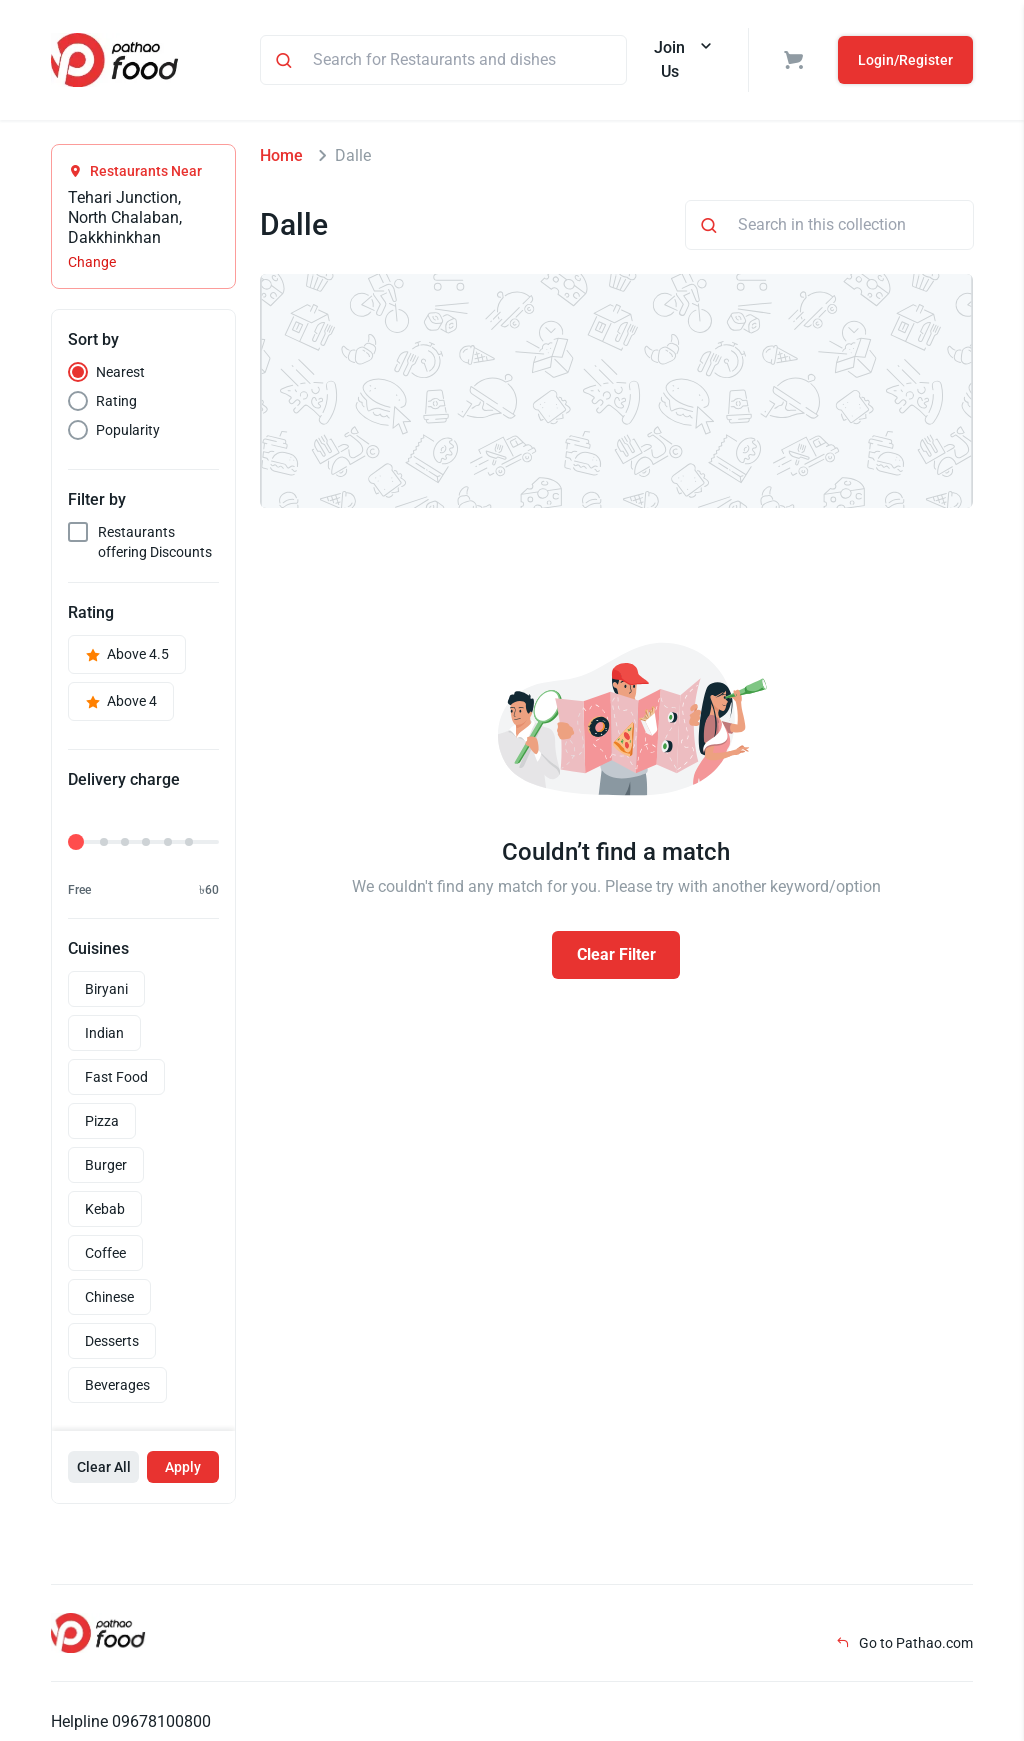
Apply (183, 1467)
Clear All (104, 1467)
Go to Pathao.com (904, 1643)
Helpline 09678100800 (131, 1721)
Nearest (120, 372)
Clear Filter (616, 954)
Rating (116, 401)
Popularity (128, 430)
